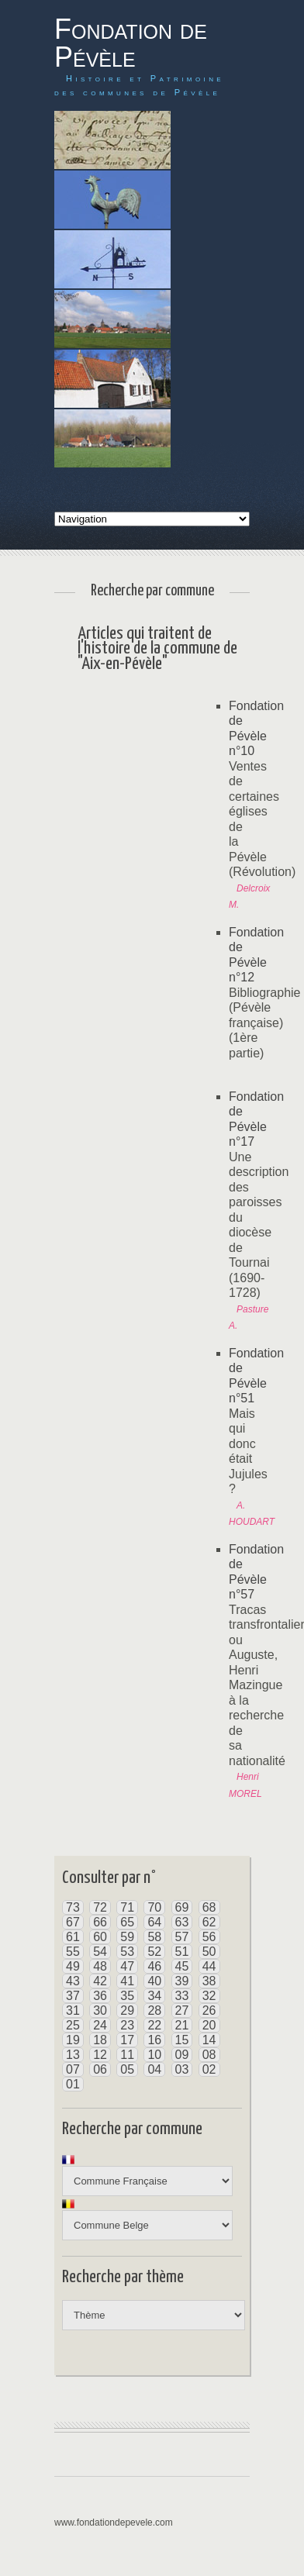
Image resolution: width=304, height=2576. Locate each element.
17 (127, 2040)
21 (182, 2025)
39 (182, 1981)
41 (127, 1981)
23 (127, 2025)
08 (209, 2054)
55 (73, 1951)
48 (100, 1966)
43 (73, 1981)
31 (73, 2010)
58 (154, 1936)
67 (73, 1922)
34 (154, 1995)
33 (182, 1995)
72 (100, 1907)
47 (127, 1966)
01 (73, 2084)
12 (100, 2054)
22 (154, 2025)
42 (100, 1981)
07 (73, 2069)
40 (154, 1981)
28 (154, 2010)
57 (182, 1936)
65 (127, 1922)
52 (154, 1951)
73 (73, 1907)
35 (127, 1995)
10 (154, 2054)
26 (209, 2010)
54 (100, 1951)
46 (154, 1966)
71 (127, 1907)
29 (127, 2010)
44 (209, 1966)
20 (209, 2025)
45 (182, 1966)
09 (182, 2054)
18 (100, 2040)
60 (100, 1936)
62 (209, 1922)
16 (154, 2040)
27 (182, 2010)
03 (182, 2069)
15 (182, 2040)
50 (209, 1951)
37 (73, 1995)
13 (73, 2054)
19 (73, 2040)
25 (73, 2025)
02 (209, 2069)
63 (182, 1922)
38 (209, 1981)
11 (127, 2054)
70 (154, 1907)
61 (73, 1936)
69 (182, 1907)
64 (154, 1922)
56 (209, 1936)
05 (127, 2069)
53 (127, 1951)
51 (182, 1951)
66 (100, 1922)
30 (100, 2010)
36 (100, 1995)
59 (127, 1936)
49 (73, 1966)
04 (154, 2069)
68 (209, 1907)
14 (209, 2040)
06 (100, 2069)
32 (209, 1995)
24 (100, 2025)
